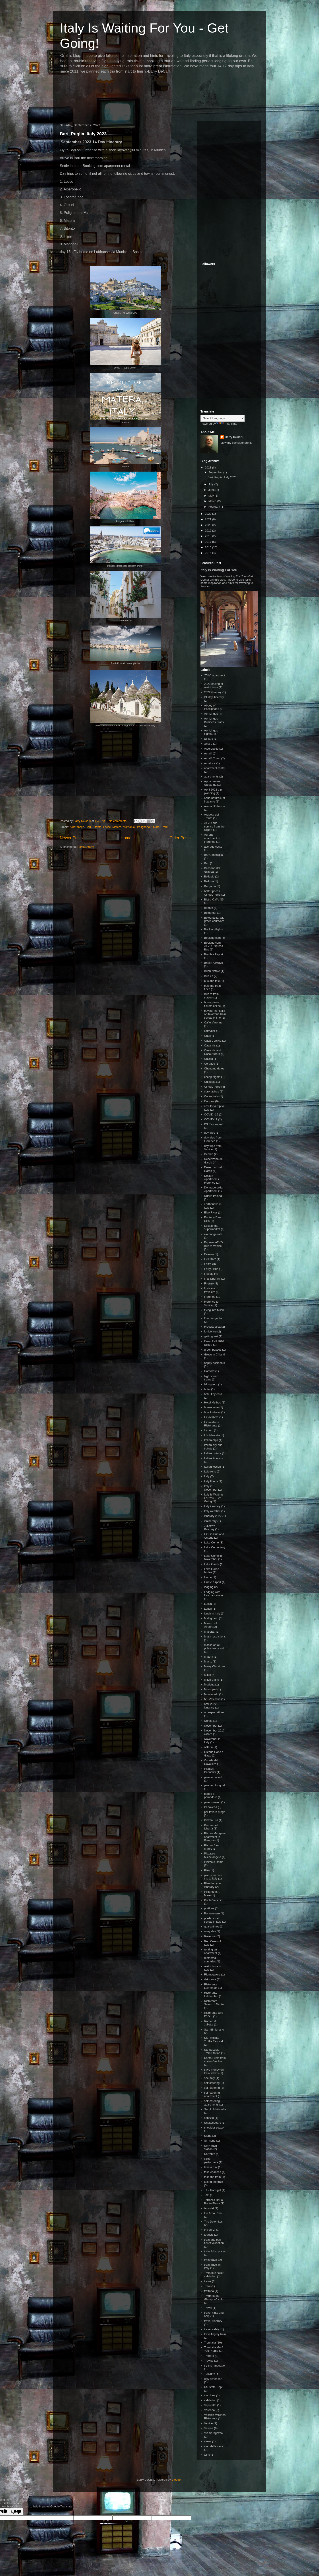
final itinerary (212, 1278)
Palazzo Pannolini (210, 1770)
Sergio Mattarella (215, 2109)
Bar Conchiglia (213, 854)
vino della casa (213, 2446)
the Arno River (213, 2213)
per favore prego (214, 1812)
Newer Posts (71, 838)
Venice (208, 2423)
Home (126, 838)
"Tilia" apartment (214, 675)
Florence (209, 1296)
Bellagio (209, 876)
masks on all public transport (214, 1646)
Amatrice (209, 763)
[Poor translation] (16, 2511)
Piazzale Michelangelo (212, 1855)
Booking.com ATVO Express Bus (213, 946)
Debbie (208, 1154)
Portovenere (212, 1913)
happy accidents (214, 1363)
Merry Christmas (214, 1666)
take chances (212, 2172)
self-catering (212, 2087)
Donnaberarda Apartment (213, 1189)
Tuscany (209, 2373)
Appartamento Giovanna (213, 783)
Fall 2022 (210, 1259)
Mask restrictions (215, 1636)
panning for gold (214, 1785)
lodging (208, 1587)
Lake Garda (211, 1564)
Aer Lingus (211, 713)
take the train (212, 2177)
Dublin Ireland (213, 1196)
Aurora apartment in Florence (212, 838)
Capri (207, 1035)
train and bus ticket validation (214, 2241)
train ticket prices (215, 2251)
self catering (212, 2083)
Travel (208, 2307)
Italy (206, 1476)
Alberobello (77, 827)
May (211, 495)
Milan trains (211, 1679)
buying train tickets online (212, 1004)
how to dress (212, 1412)
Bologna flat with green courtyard (214, 919)
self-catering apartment (212, 2094)
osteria (208, 1747)
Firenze (209, 1283)
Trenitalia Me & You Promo (213, 2349)
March (212, 501)
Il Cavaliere (211, 1417)
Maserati (209, 1631)
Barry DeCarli (234, 437)
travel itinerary (213, 2321)
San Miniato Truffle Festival (213, 2039)
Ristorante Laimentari (211, 1986)
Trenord (209, 2355)
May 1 (208, 1661)
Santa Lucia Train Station (212, 2051)
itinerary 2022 (213, 1516)
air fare (208, 738)
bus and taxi (212, 981)
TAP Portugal (212, 2190)
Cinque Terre (212, 1086)
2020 (208, 525)
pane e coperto (213, 1777)
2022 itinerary (213, 692)
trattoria (209, 2291)
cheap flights (212, 1077)
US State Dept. (213, 2387)
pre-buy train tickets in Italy (212, 1920)
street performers (211, 2160)
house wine (211, 1407)
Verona (208, 2428)
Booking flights (213, 929)
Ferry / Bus (211, 1269)
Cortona (209, 1101)
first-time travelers (209, 1290)
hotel (207, 1389)
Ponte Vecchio (213, 1900)
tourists (208, 2234)
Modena (209, 1684)
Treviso (208, 2360)
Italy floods (211, 1481)
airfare (208, 743)
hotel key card (213, 1394)
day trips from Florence (213, 1139)
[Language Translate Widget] (222, 418)
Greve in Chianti (214, 1354)
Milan (207, 1674)
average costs (213, 846)
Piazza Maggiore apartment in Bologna (215, 1837)
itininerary (210, 1521)
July (211, 484)
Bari (88, 827)
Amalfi (208, 753)
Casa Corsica (212, 1040)
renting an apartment (210, 1951)
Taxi (206, 2195)
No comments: (118, 821)
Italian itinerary (213, 1458)
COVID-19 (210, 1119)
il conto (208, 1430)
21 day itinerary (214, 697)
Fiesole (208, 1273)
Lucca (208, 1603)
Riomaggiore (212, 1974)
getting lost (211, 1336)
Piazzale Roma (213, 1862)
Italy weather (212, 1511)
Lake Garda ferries (211, 1570)
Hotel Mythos (212, 1402)
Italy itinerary (212, 1506)
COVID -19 (211, 1114)
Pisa (207, 1870)
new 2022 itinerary (210, 1705)
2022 (208, 513)
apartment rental (214, 768)
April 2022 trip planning (213, 791)
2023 (208, 467)
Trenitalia (210, 2342)
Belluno (209, 881)
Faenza (209, 1254)
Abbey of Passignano (211, 707)
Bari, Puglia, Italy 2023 (83, 133)
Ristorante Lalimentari (211, 1994)
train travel (211, 2259)
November (210, 1725)
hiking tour (210, 1384)
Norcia (208, 1720)
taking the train (213, 2181)
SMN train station (210, 2147)
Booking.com (212, 937)
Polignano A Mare (148, 827)
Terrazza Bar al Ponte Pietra (213, 2201)
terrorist (209, 2208)
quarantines (211, 1926)
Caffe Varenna (213, 1022)
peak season (212, 1802)
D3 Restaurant (213, 1124)
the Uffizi (209, 2229)
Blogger (176, 2479)
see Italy (209, 2078)
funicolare (210, 1331)
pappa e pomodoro (210, 1795)
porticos (209, 1908)
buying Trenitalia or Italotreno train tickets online (215, 1014)
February (214, 506)
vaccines (209, 2395)
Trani (164, 827)
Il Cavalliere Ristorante (211, 1423)
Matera (116, 827)
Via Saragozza (213, 2433)
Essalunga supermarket (212, 1227)
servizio (209, 2117)
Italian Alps (211, 1440)
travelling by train (215, 2334)
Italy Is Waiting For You (218, 570)
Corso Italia (211, 1096)
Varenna (209, 2410)
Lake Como (211, 1542)
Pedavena (210, 1807)
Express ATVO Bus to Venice (213, 1244)
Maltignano (211, 1618)
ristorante (210, 1979)
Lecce (107, 827)
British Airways (213, 962)
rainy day (210, 1931)
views (207, 2441)
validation (210, 2400)
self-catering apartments (212, 2102)
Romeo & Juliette (210, 2022)
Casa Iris (209, 1045)
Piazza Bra (211, 1820)
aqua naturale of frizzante (214, 799)
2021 (208, 519)
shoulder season (214, 2127)
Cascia (208, 1058)
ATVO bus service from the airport (214, 826)
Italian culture (212, 1453)
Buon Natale (212, 971)
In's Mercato (212, 1435)
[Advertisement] (229, 191)
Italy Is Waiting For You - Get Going (213, 1498)
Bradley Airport (213, 954)
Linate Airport (212, 1582)
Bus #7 (208, 976)
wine (207, 2454)
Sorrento (209, 2154)
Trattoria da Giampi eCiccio (213, 2297)
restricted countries (210, 1959)
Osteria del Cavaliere (211, 1762)
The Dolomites (213, 2221)
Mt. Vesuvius (212, 1699)
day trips (209, 1132)
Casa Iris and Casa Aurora (212, 1052)
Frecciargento (213, 1318)
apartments (211, 776)
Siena (207, 2135)
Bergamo (210, 886)
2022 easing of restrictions (213, 685)
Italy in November (210, 1487)
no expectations (214, 1712)
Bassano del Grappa (212, 869)
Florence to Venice (211, 1303)
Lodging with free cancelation (214, 1593)
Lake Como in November (213, 1557)
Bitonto (96, 827)
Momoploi (129, 827)
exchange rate (213, 1234)
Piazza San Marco (211, 1847)
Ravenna (210, 1936)
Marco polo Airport (211, 1625)
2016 (208, 547)
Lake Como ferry (214, 1547)
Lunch (208, 1608)
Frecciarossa (212, 1326)
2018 (208, 536)
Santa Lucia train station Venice (215, 2059)
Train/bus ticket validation (214, 2274)
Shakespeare (212, 2122)
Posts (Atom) (86, 846)
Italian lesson (212, 1466)
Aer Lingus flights (211, 732)
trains (207, 2281)
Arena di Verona (214, 806)
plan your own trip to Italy (213, 1876)
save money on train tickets (214, 2071)
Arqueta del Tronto (211, 816)
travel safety (212, 2329)
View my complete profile (236, 442)
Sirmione (209, 2140)
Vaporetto (210, 2405)
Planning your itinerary (213, 1885)
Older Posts (180, 838)
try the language (214, 2365)
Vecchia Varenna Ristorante (215, 2416)
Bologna (209, 912)
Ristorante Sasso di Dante (214, 2002)
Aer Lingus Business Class (214, 720)
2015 (208, 553)
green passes (212, 1349)
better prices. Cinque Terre (212, 892)
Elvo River (210, 1212)
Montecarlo (211, 1694)
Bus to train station (211, 995)
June (212, 489)
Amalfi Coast (212, 758)
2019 (208, 530)
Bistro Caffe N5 (214, 899)
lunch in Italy (212, 1613)
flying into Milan (214, 1310)
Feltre (207, 1264)
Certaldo (209, 1063)
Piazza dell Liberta (211, 1827)
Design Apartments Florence (211, 1179)
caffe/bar (209, 1031)
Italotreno (210, 1471)
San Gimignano (214, 2029)
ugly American (213, 2378)
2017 (208, 541)
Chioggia (209, 1081)
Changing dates (214, 1068)
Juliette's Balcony (209, 1527)
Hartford (209, 1371)
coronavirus (211, 1091)
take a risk (210, 2167)
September (215, 472)
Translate (226, 423)
